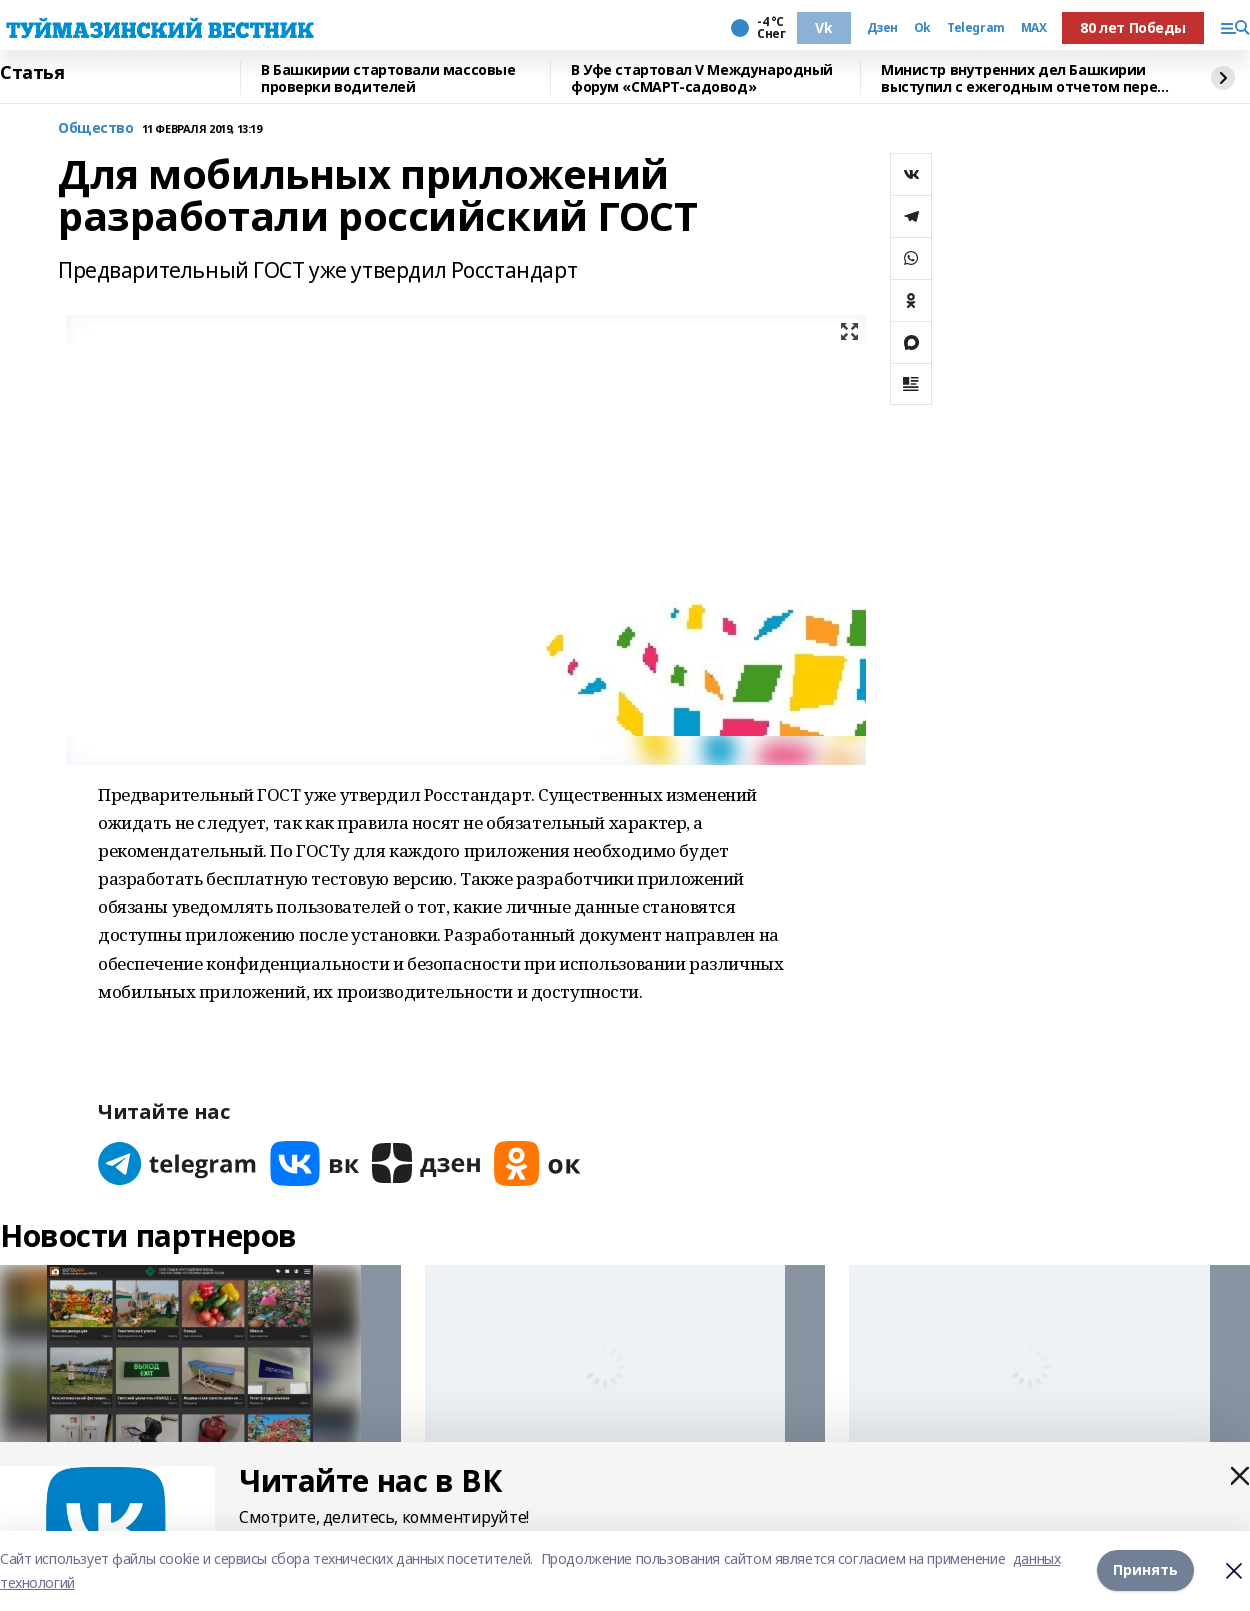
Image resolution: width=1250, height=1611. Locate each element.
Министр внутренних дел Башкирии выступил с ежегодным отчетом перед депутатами (1024, 78)
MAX (1034, 28)
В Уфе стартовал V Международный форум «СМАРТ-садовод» (702, 78)
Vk (823, 27)
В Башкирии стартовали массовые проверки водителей (388, 78)
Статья (32, 73)
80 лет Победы (1133, 27)
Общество (96, 128)
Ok (922, 28)
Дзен (882, 28)
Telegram (976, 28)
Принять (1145, 1570)
